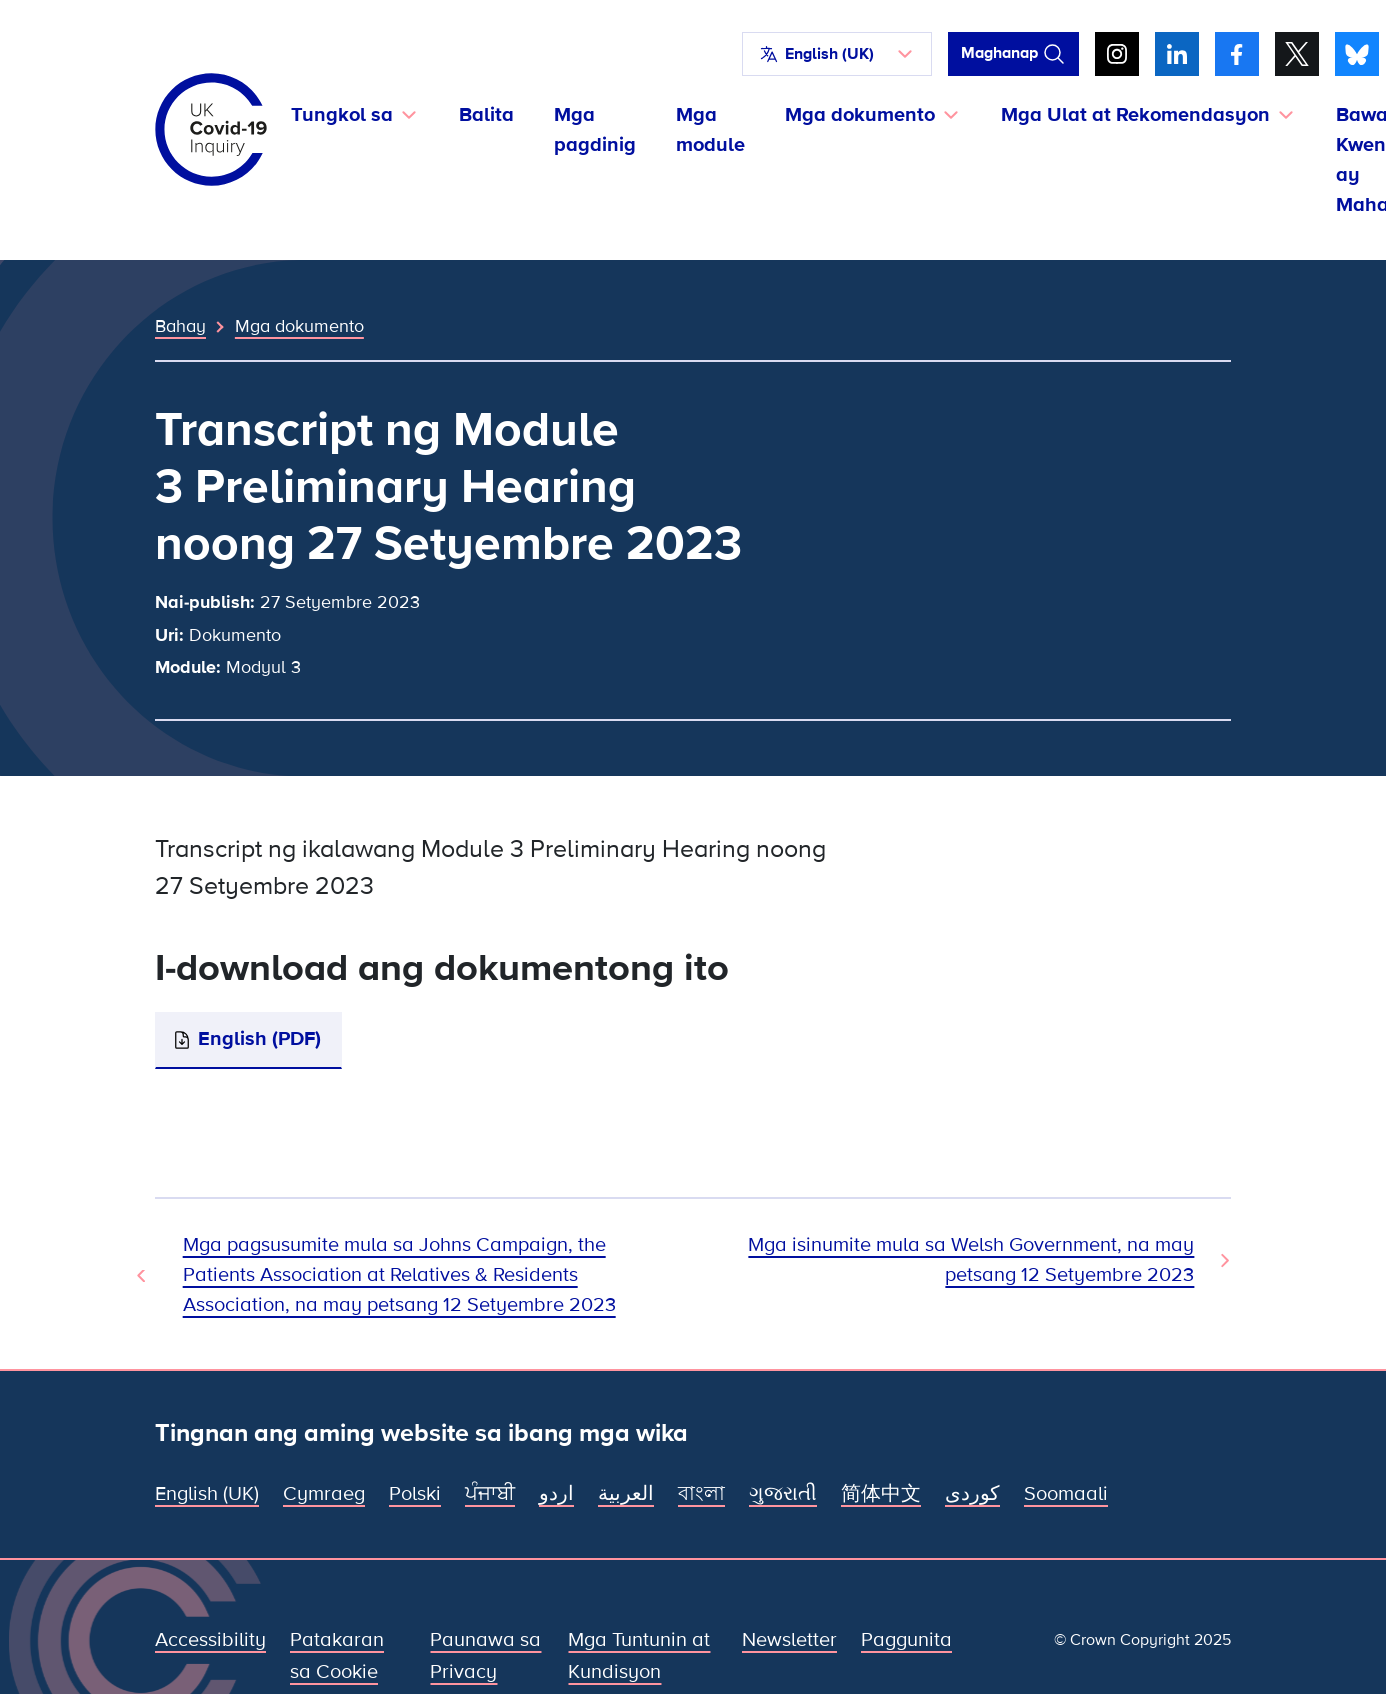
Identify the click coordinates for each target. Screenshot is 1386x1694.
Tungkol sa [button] (342, 115)
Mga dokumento (299, 326)
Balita (486, 115)
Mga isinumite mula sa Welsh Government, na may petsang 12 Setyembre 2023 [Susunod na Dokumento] (971, 1260)
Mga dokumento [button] (860, 115)
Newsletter (789, 1640)
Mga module (710, 130)
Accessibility (210, 1640)
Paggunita (906, 1640)
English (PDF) (259, 1039)
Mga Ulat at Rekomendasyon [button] (1135, 115)
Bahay (180, 326)
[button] (837, 54)
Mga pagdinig (595, 130)
